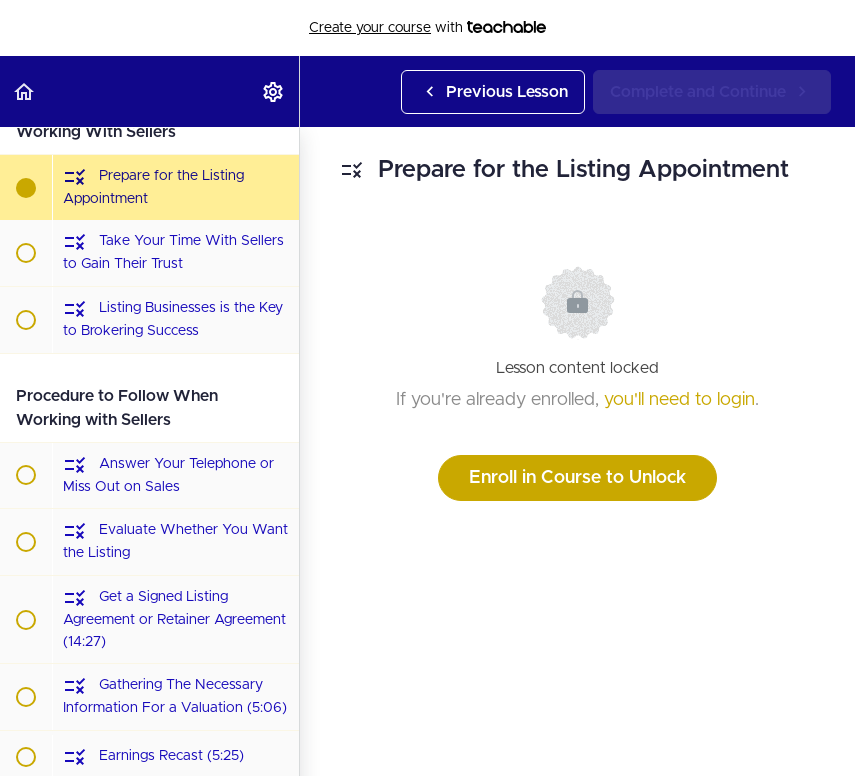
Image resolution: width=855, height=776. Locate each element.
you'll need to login (679, 400)
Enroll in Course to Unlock (577, 478)
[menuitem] (274, 91)
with (427, 28)
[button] (25, 91)
